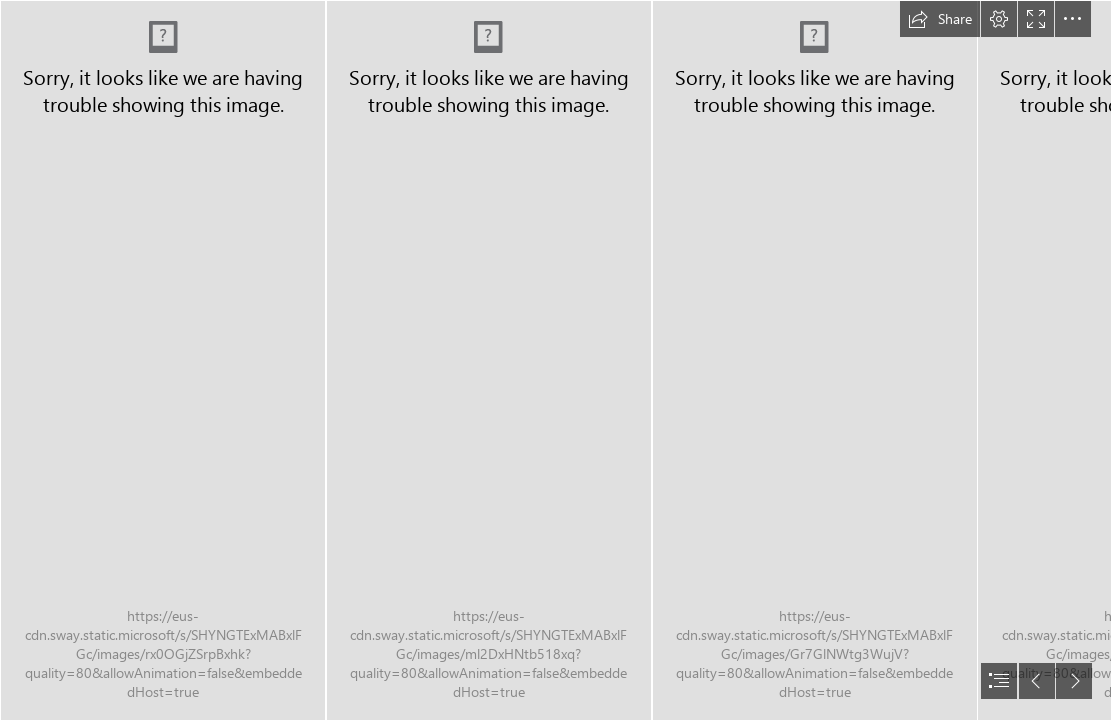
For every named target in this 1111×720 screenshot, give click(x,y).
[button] (940, 19)
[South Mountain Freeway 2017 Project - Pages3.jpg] (814, 360)
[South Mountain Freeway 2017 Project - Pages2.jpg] (488, 360)
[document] (555, 360)
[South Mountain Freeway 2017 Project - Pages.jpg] (162, 360)
